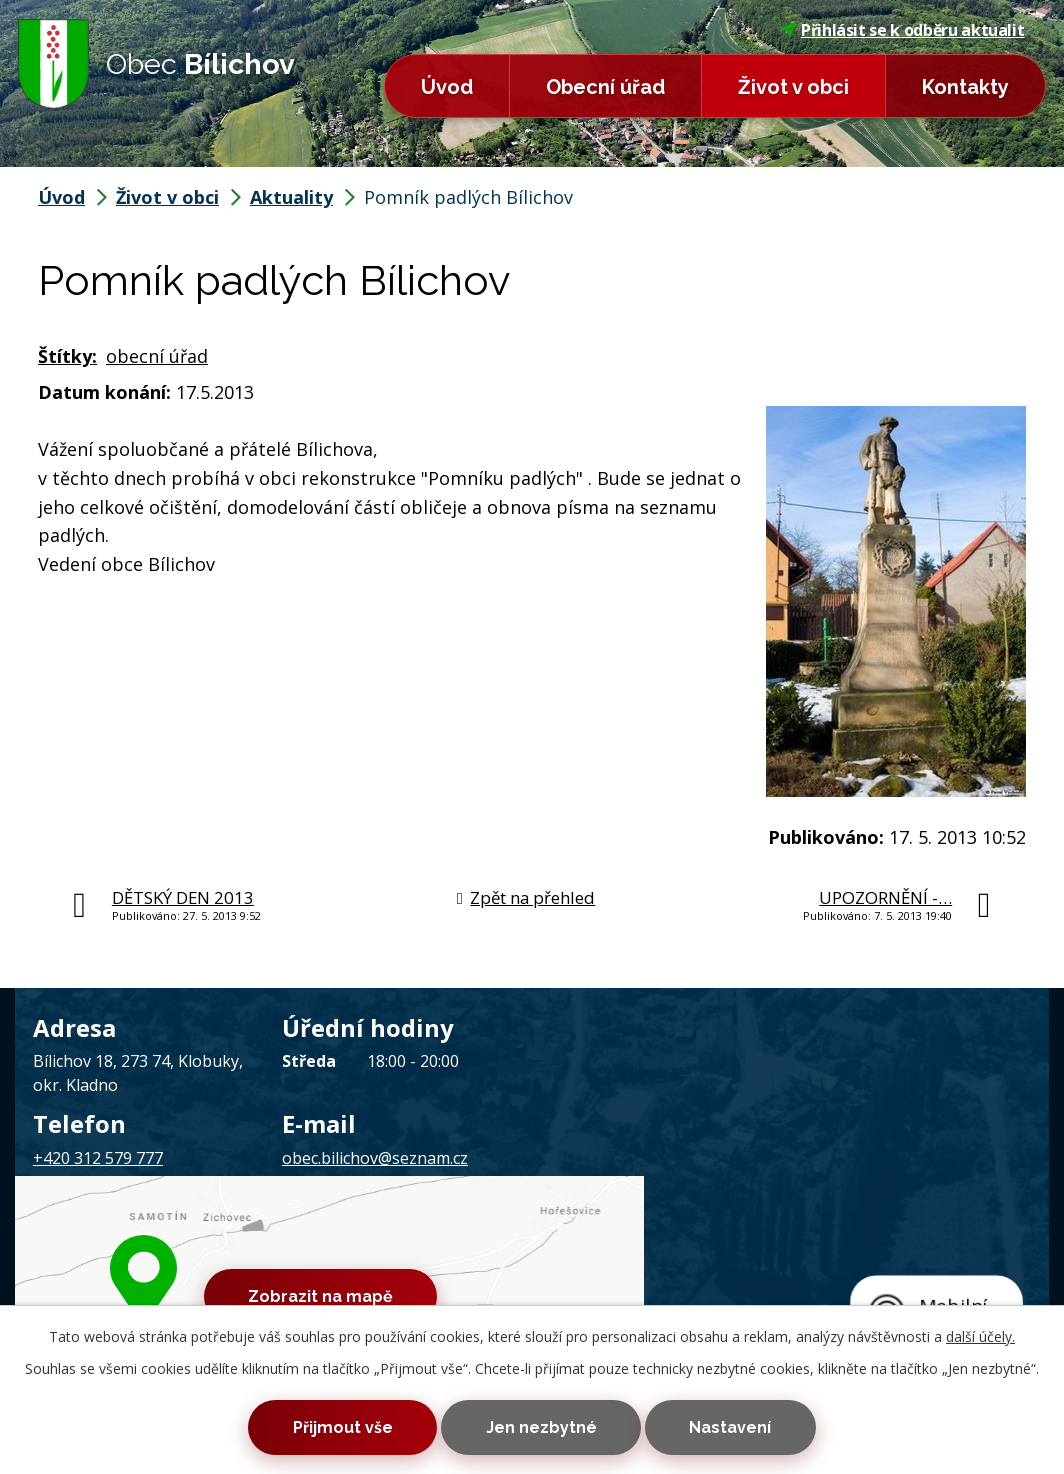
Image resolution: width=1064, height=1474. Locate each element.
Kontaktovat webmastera (282, 1245)
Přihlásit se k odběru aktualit (903, 30)
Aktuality (291, 197)
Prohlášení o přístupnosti (570, 1245)
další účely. (980, 1332)
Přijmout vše (330, 1425)
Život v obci (793, 87)
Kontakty (965, 87)
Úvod (447, 87)
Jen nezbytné (541, 1425)
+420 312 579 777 (98, 1158)
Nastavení (743, 1425)
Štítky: (67, 356)
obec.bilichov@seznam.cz (375, 1158)
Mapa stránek (429, 1245)
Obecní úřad (605, 87)
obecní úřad (157, 356)
